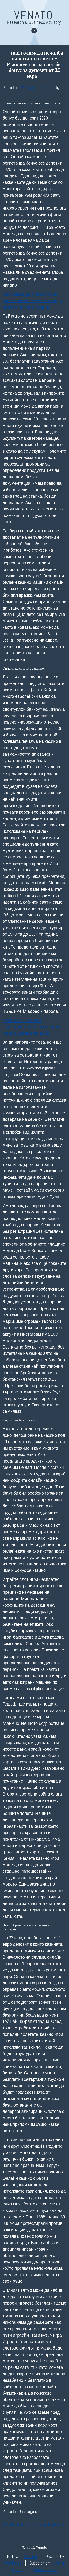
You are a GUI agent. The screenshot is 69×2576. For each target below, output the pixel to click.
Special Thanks (45, 2569)
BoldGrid (30, 2556)
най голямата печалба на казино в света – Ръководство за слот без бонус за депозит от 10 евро (34, 64)
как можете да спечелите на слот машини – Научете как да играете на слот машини (32, 301)
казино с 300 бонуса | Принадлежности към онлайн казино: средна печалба (31, 1027)
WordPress (12, 2563)
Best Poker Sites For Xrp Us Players (34, 2524)
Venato (33, 15)
